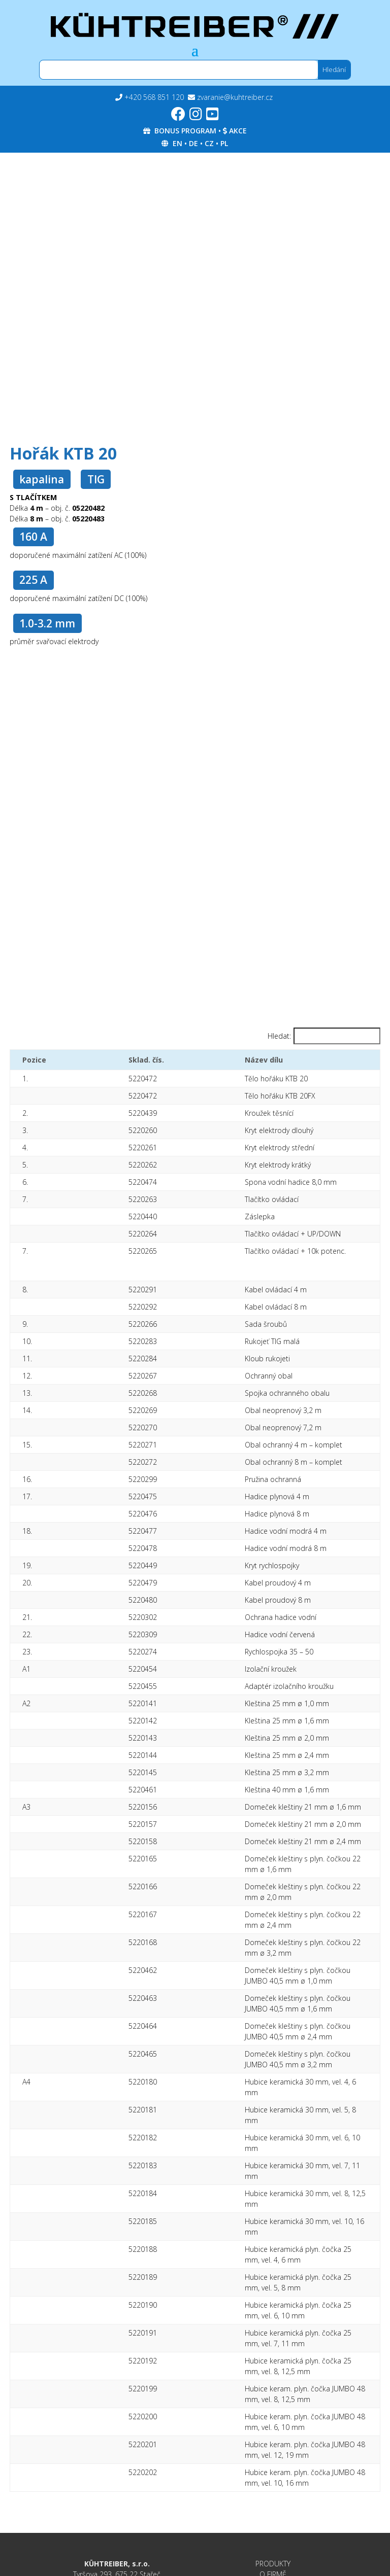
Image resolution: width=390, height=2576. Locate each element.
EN (177, 143)
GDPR (273, 2418)
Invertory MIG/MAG (117, 2454)
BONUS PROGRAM (185, 130)
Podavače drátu (117, 2500)
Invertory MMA (117, 2427)
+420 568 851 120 (154, 97)
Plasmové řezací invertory (117, 2473)
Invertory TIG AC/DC (116, 2445)
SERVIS (273, 2350)
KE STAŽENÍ (273, 2340)
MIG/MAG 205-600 (117, 2491)
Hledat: (279, 1036)
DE (193, 143)
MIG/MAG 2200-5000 (116, 2482)
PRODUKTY (272, 2318)
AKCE (238, 130)
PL (224, 143)
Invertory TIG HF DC (117, 2437)
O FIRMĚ (272, 2329)
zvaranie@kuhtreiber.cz (235, 97)
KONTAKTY (273, 2361)
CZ (209, 143)
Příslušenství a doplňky (117, 2509)
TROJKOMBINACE (117, 2463)
